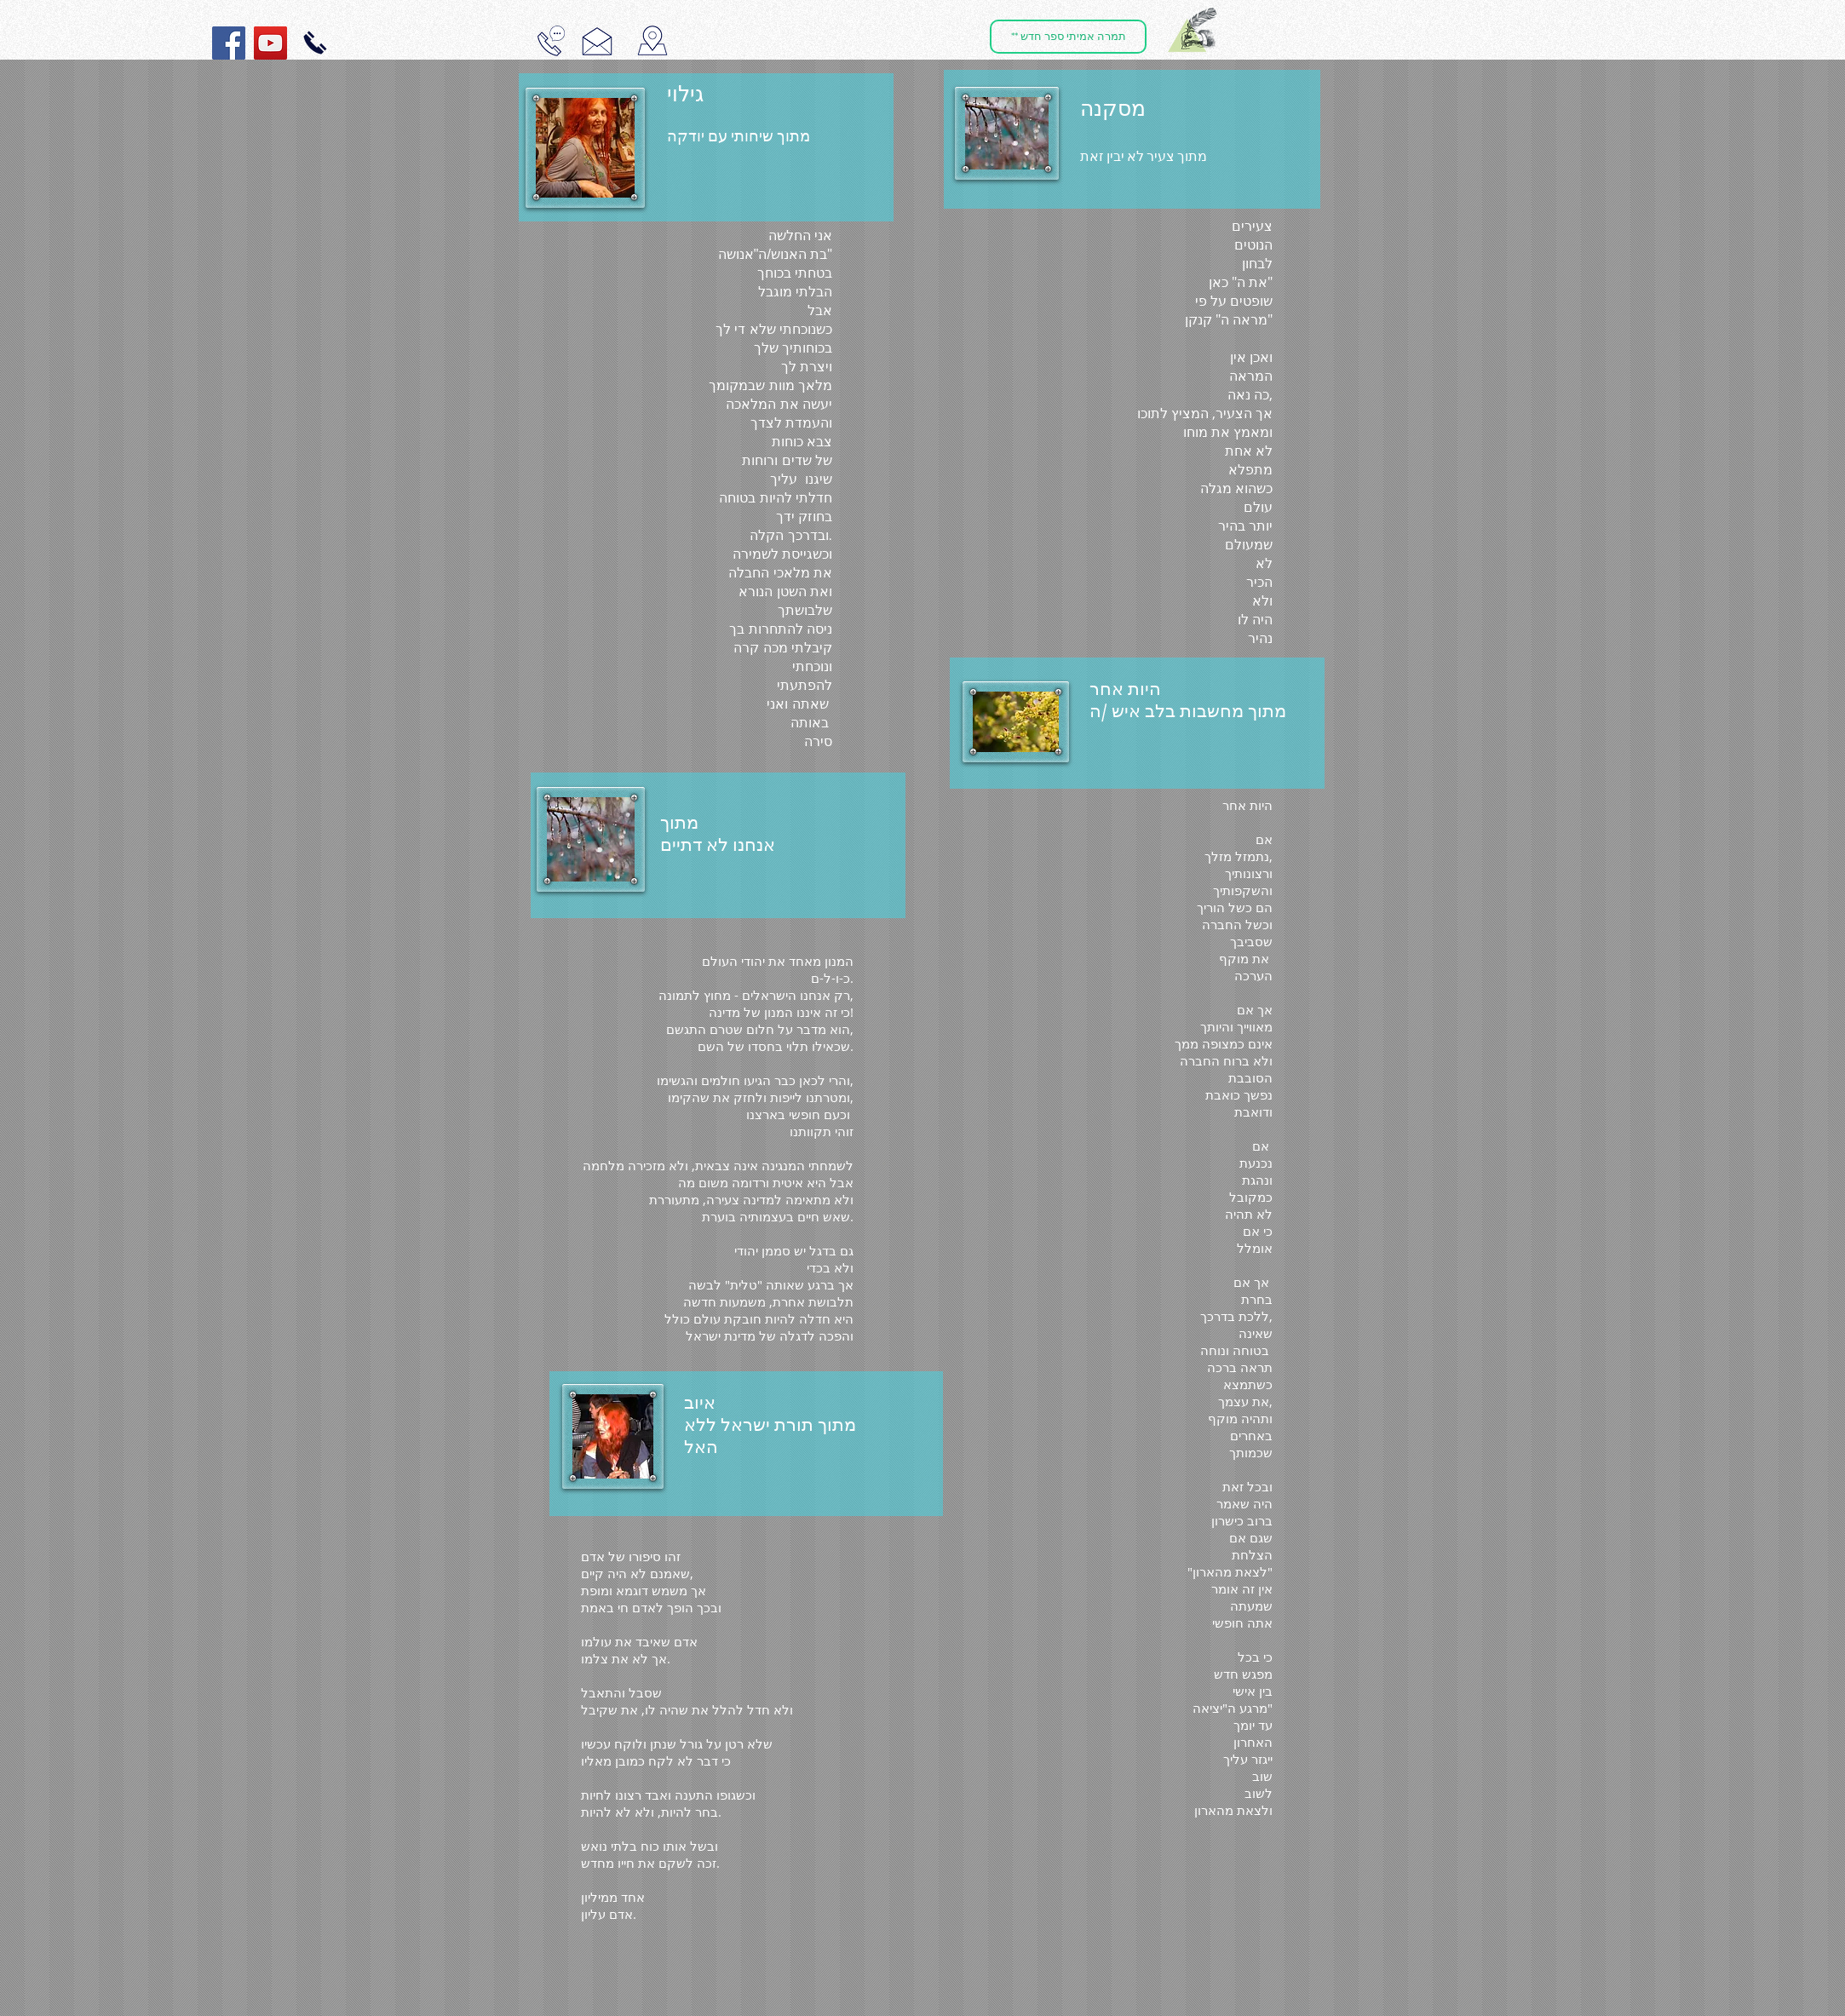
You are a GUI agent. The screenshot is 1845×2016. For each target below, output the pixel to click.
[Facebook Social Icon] (228, 43)
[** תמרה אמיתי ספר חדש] (1068, 37)
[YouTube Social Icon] (270, 43)
